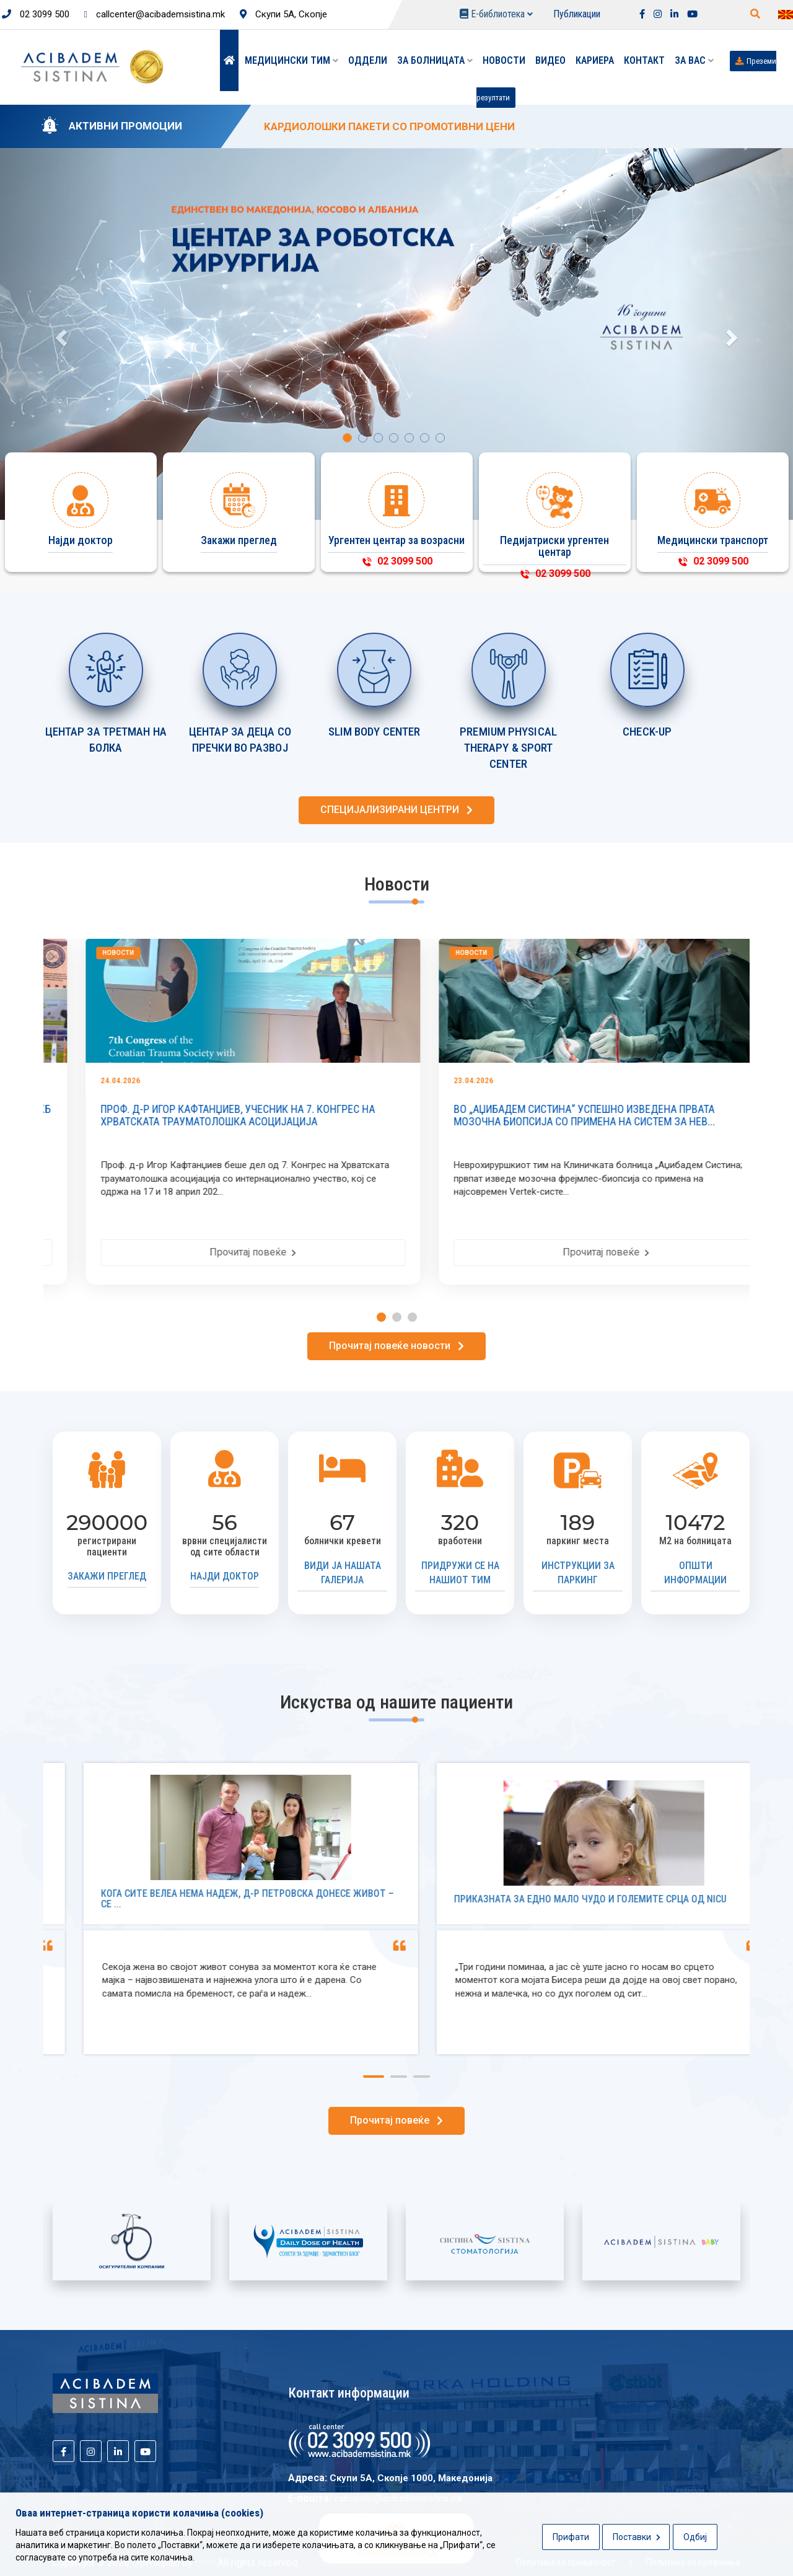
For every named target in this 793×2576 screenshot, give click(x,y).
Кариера (595, 60)
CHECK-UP (647, 731)
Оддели (367, 60)
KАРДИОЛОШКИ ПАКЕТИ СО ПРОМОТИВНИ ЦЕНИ (389, 126)
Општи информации (695, 1573)
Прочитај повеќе (433, 1252)
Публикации (576, 14)
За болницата (435, 60)
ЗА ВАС (694, 60)
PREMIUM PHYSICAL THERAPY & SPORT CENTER (508, 747)
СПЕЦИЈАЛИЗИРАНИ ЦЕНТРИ (396, 809)
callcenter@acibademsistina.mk (154, 14)
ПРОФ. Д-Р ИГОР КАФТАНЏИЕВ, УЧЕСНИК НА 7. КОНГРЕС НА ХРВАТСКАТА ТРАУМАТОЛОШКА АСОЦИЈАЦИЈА (418, 1115)
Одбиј (695, 2537)
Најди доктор (224, 1576)
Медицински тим (291, 60)
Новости (504, 60)
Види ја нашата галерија (342, 1573)
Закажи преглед (107, 1576)
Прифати (571, 2537)
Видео (550, 60)
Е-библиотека (496, 14)
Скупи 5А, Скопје (283, 14)
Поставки (636, 2537)
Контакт (644, 60)
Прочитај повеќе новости (396, 1346)
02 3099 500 (35, 14)
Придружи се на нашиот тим (460, 1573)
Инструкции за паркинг (578, 1573)
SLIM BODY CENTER (374, 731)
